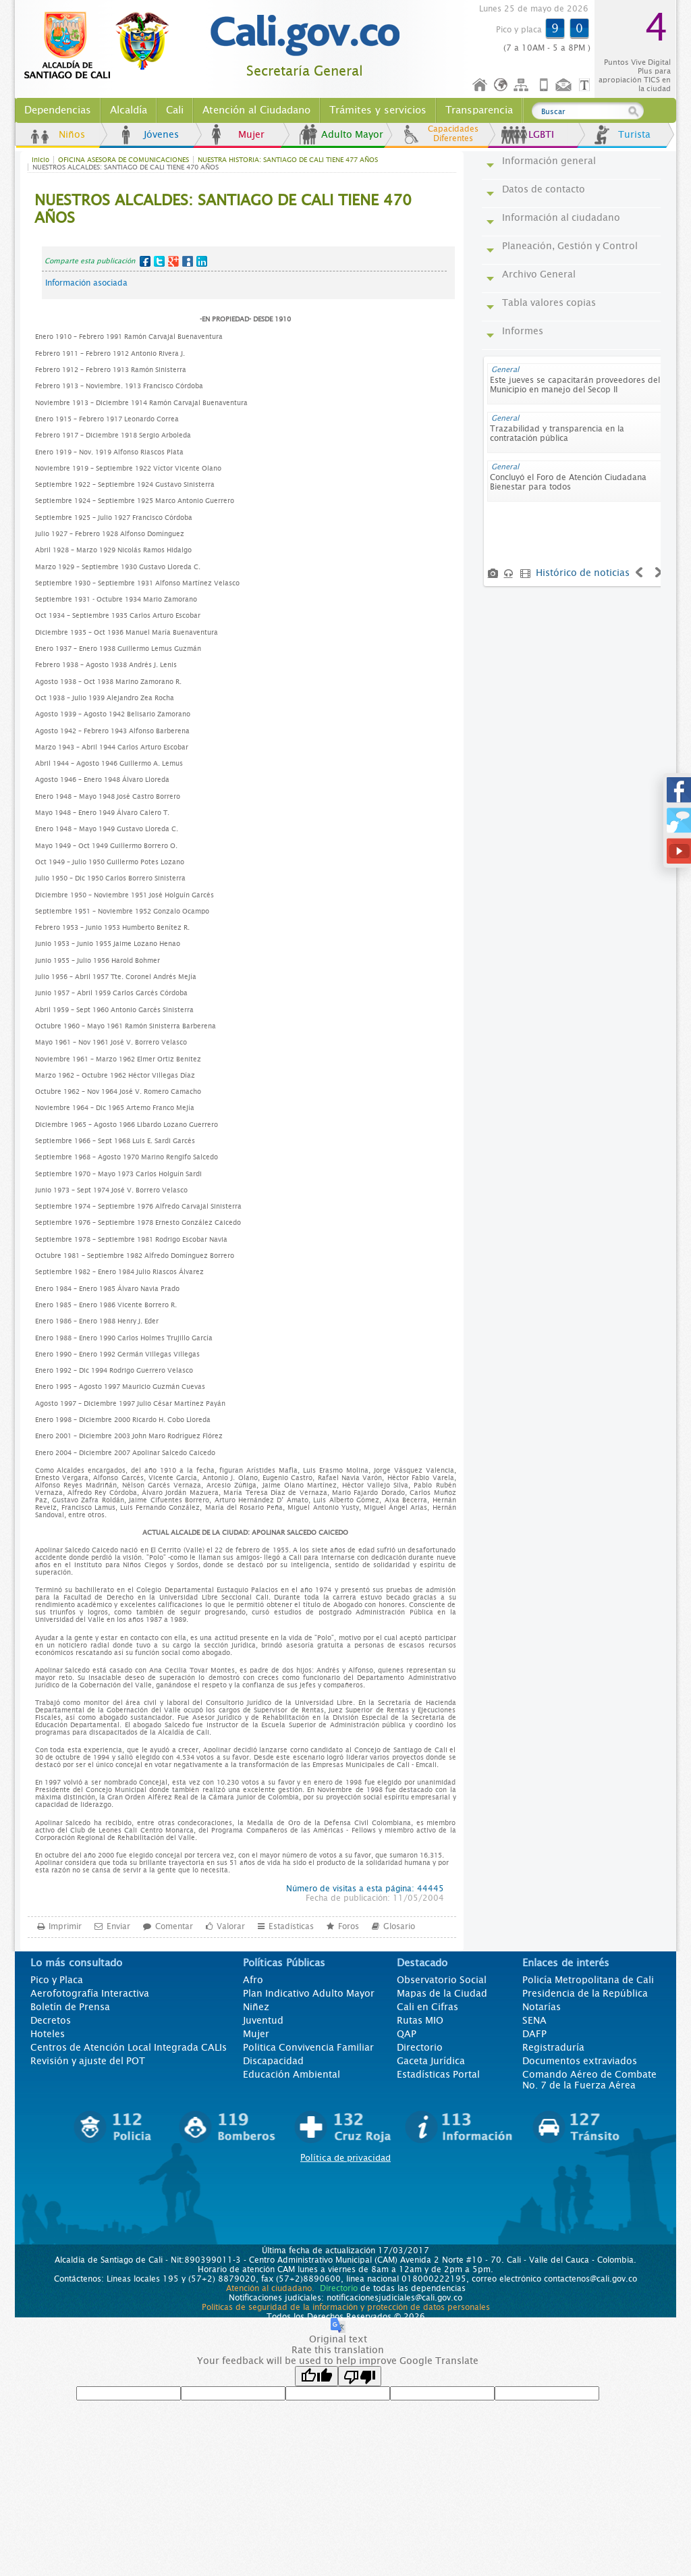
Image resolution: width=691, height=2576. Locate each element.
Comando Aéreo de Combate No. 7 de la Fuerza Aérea (589, 2080)
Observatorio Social (442, 1979)
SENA (534, 2020)
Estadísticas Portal (438, 2074)
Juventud (263, 2020)
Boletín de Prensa (70, 2006)
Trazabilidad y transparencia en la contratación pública (557, 433)
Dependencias (57, 110)
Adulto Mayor (352, 134)
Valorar (231, 1925)
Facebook (145, 261)
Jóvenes (161, 134)
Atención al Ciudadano (256, 110)
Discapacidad (273, 2060)
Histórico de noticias (583, 572)
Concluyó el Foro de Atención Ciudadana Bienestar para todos (568, 482)
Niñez (256, 2006)
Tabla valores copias (549, 302)
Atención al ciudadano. (270, 2288)
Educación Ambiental (291, 2074)
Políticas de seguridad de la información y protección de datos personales (346, 2307)
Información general (549, 160)
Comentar (174, 1925)
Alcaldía (128, 110)
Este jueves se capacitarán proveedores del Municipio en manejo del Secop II (575, 384)
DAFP (534, 2033)
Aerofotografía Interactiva (89, 1993)
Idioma (501, 85)
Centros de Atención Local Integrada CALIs (128, 2047)
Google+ (173, 261)
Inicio (480, 85)
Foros (348, 1925)
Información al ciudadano (561, 217)
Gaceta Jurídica (431, 2060)
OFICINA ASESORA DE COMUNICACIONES (123, 159)
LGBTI (541, 134)
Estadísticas (291, 1925)
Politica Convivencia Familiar (308, 2047)
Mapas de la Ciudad (442, 1993)
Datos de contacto (543, 189)
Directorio (420, 2047)
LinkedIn (201, 261)
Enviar (118, 1925)
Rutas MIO (420, 2020)
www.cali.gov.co (102, 45)
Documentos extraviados (579, 2060)
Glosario (399, 1925)
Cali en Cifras (427, 2006)
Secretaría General (304, 71)
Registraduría (553, 2047)
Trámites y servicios (377, 110)
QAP (406, 2033)
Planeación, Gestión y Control (570, 245)
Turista (634, 134)
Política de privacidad (345, 2158)
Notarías (541, 2006)
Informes (522, 330)
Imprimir (65, 1925)
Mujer (251, 134)
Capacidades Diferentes (453, 133)
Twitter (159, 261)
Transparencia (479, 110)
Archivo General (539, 274)
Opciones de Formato (586, 85)
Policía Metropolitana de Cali (588, 1979)
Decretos (50, 2020)
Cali (175, 110)
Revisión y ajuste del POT (87, 2060)
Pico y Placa (56, 1979)
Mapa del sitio (523, 85)
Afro (253, 1979)
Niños (72, 134)
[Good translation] (316, 2376)
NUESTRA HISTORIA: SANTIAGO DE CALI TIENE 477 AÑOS (288, 159)
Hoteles (47, 2033)
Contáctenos (565, 85)
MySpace (187, 261)
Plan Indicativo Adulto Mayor (309, 1993)
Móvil (544, 85)
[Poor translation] (359, 2376)
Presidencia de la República (585, 1993)
